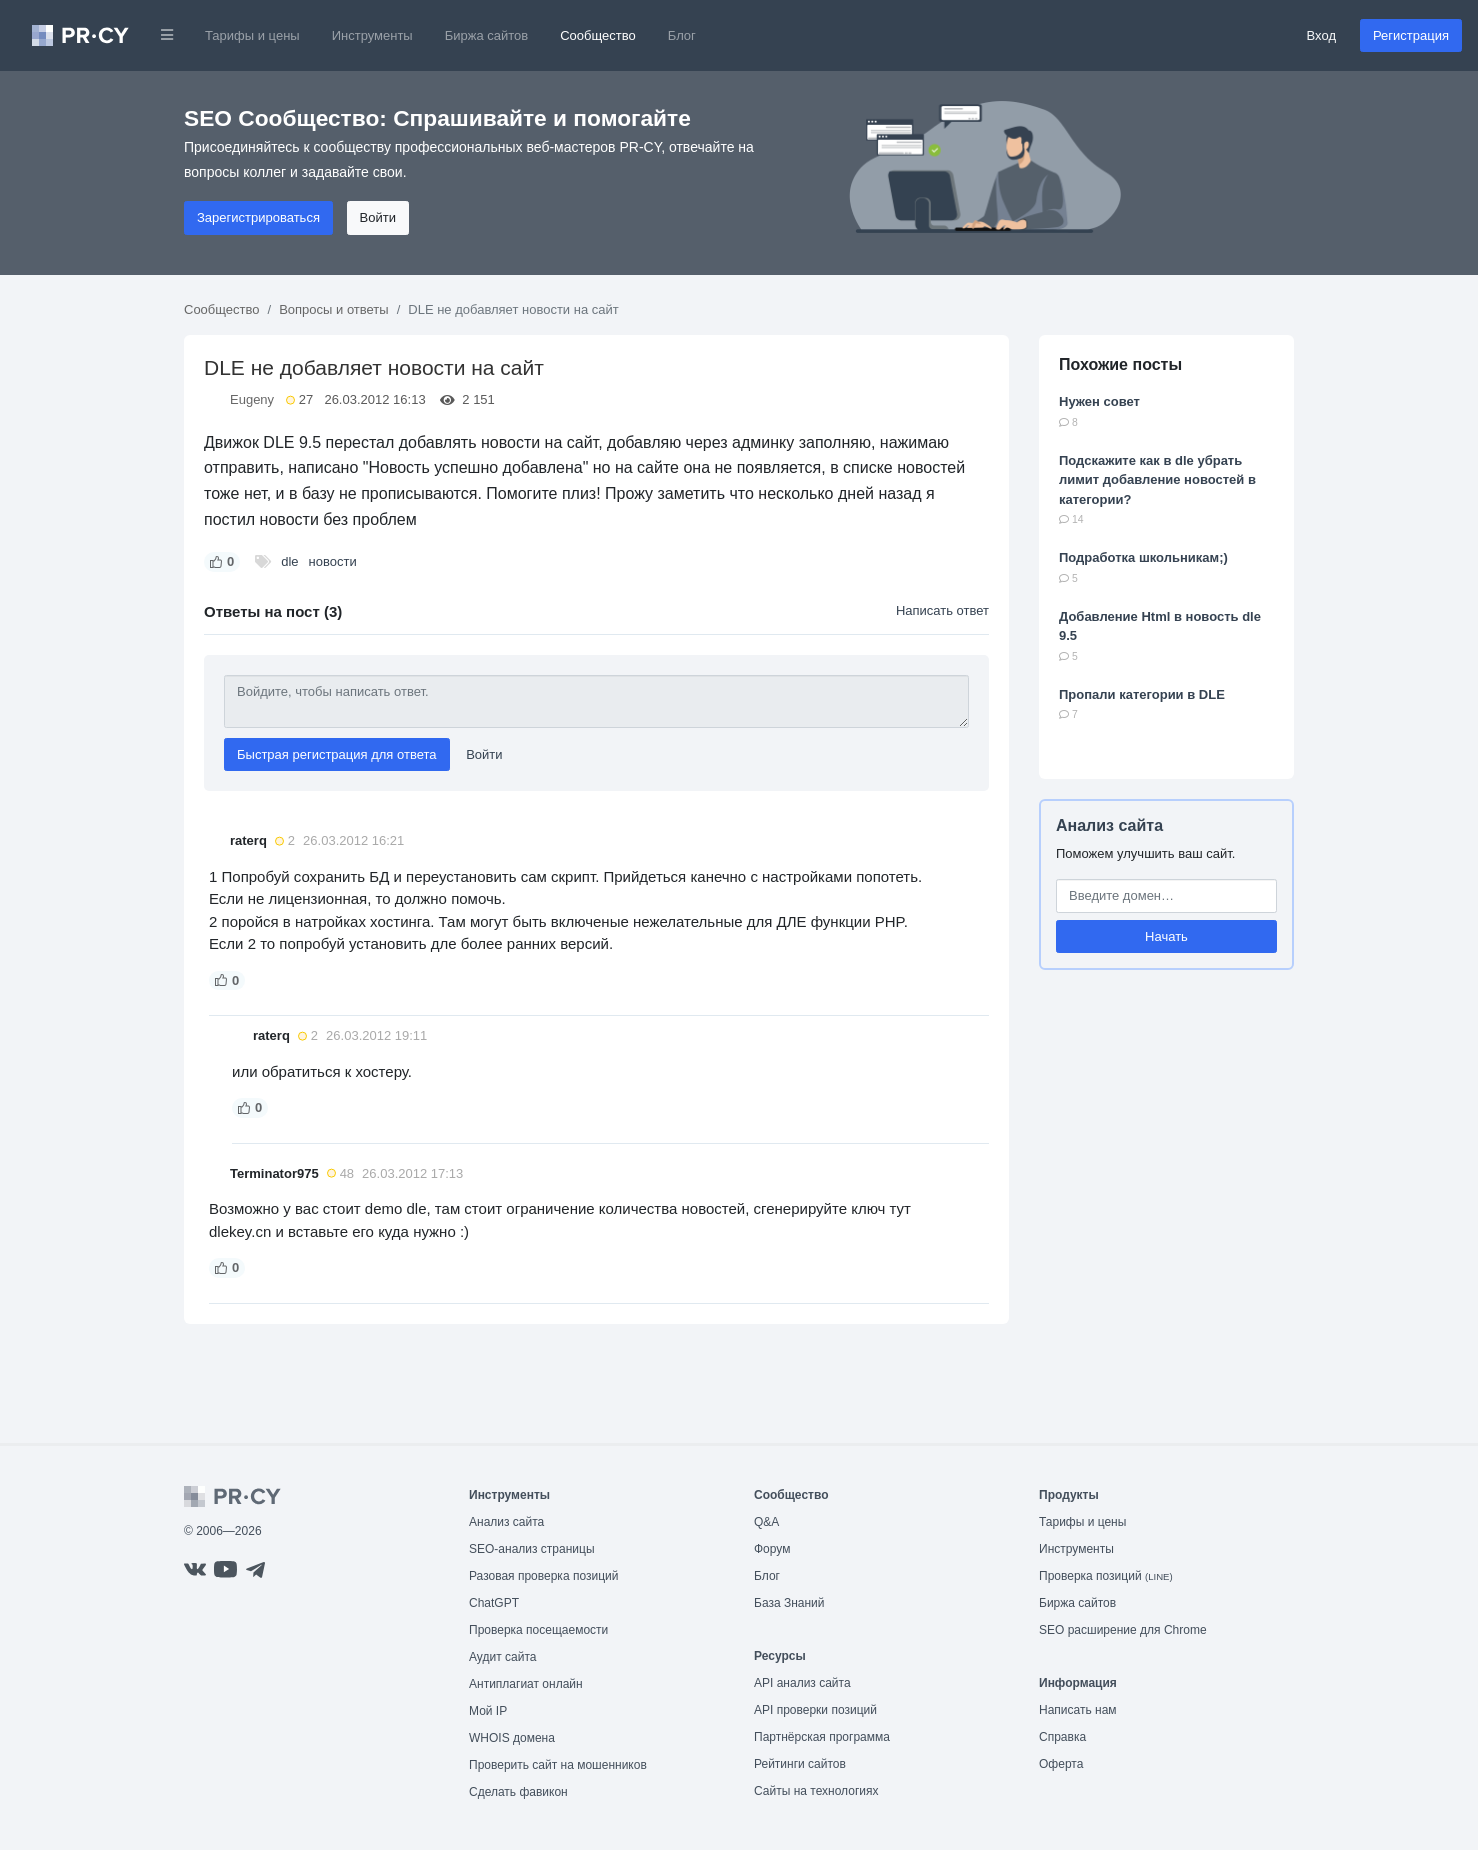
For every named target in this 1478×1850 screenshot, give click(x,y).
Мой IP (488, 1711)
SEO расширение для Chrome (1123, 1630)
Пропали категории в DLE (1142, 694)
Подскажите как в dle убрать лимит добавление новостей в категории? (1157, 480)
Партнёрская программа (822, 1737)
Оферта (1061, 1764)
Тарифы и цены (252, 35)
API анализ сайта (802, 1683)
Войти (378, 217)
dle (289, 561)
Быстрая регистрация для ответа (337, 754)
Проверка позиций (1106, 1576)
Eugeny (252, 399)
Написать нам (1078, 1710)
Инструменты (372, 35)
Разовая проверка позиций (543, 1576)
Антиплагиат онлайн (526, 1684)
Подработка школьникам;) (1143, 557)
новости (333, 561)
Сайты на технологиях (816, 1791)
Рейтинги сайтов (800, 1764)
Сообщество (598, 35)
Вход (1321, 35)
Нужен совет (1099, 401)
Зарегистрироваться (258, 217)
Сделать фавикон (518, 1792)
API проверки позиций (815, 1710)
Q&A (766, 1522)
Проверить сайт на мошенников (558, 1765)
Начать (1166, 936)
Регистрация (1411, 35)
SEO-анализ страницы (532, 1549)
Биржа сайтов (487, 35)
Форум (772, 1549)
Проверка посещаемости (538, 1630)
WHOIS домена (512, 1738)
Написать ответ (942, 610)
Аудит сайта (502, 1657)
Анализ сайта (1109, 825)
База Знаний (789, 1603)
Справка (1062, 1737)
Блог (682, 35)
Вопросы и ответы (333, 309)
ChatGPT (494, 1603)
